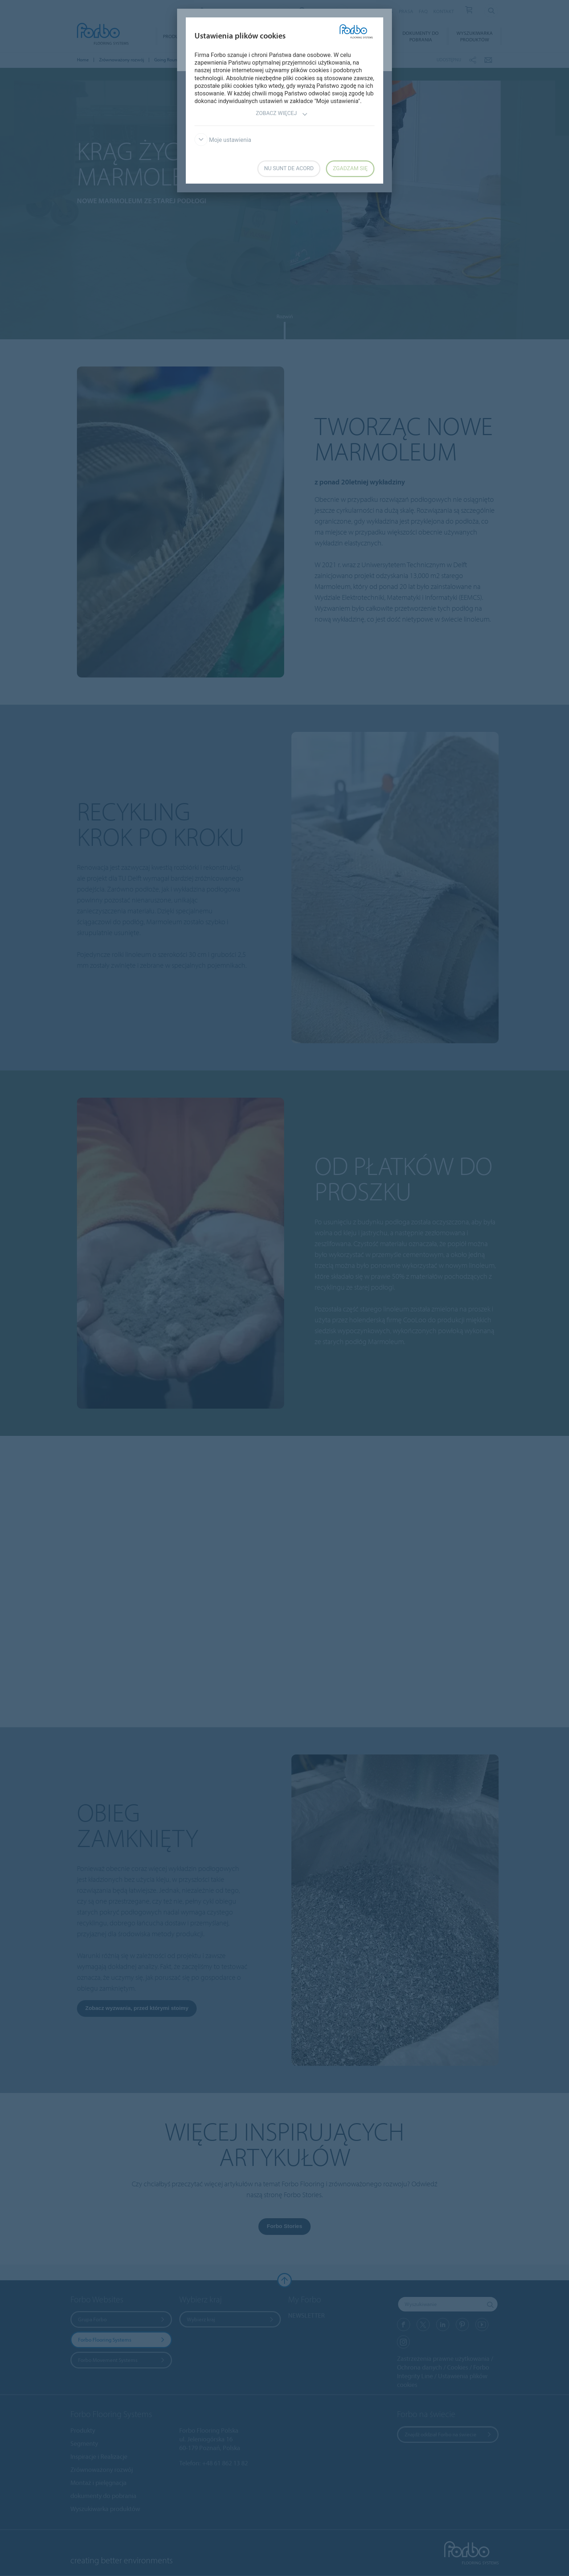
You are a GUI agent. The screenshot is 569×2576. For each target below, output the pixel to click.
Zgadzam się (350, 168)
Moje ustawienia (223, 139)
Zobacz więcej (282, 114)
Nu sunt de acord (289, 168)
